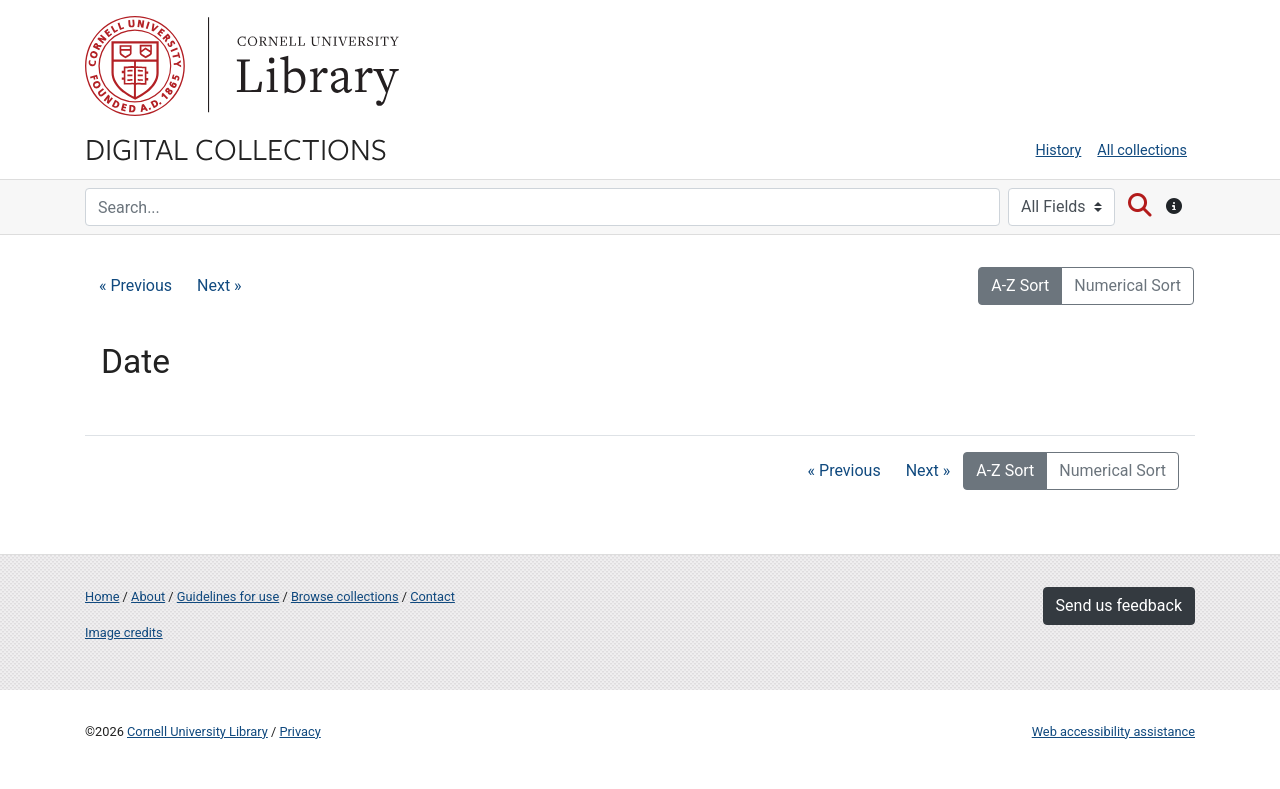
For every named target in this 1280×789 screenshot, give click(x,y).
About (148, 596)
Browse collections (345, 596)
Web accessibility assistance (1113, 731)
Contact (432, 596)
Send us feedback (1119, 605)
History (1059, 150)
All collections (1142, 150)
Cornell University (135, 66)
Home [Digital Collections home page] (102, 596)
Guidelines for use (228, 596)
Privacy (299, 731)
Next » (219, 285)
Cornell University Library (197, 731)
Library (315, 66)
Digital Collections (236, 148)
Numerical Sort (1127, 285)
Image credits (124, 632)
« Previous (135, 285)
